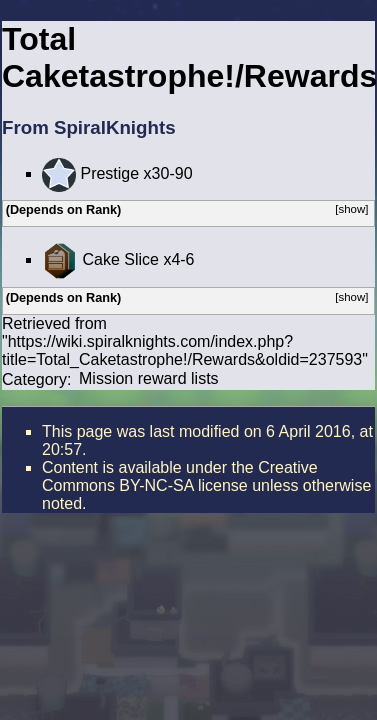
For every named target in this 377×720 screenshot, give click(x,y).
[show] (351, 209)
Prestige (109, 173)
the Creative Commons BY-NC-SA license (180, 476)
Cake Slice (120, 259)
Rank (101, 210)
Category (34, 378)
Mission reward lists (149, 378)
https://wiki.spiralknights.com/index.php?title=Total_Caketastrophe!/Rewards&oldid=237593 (182, 350)
